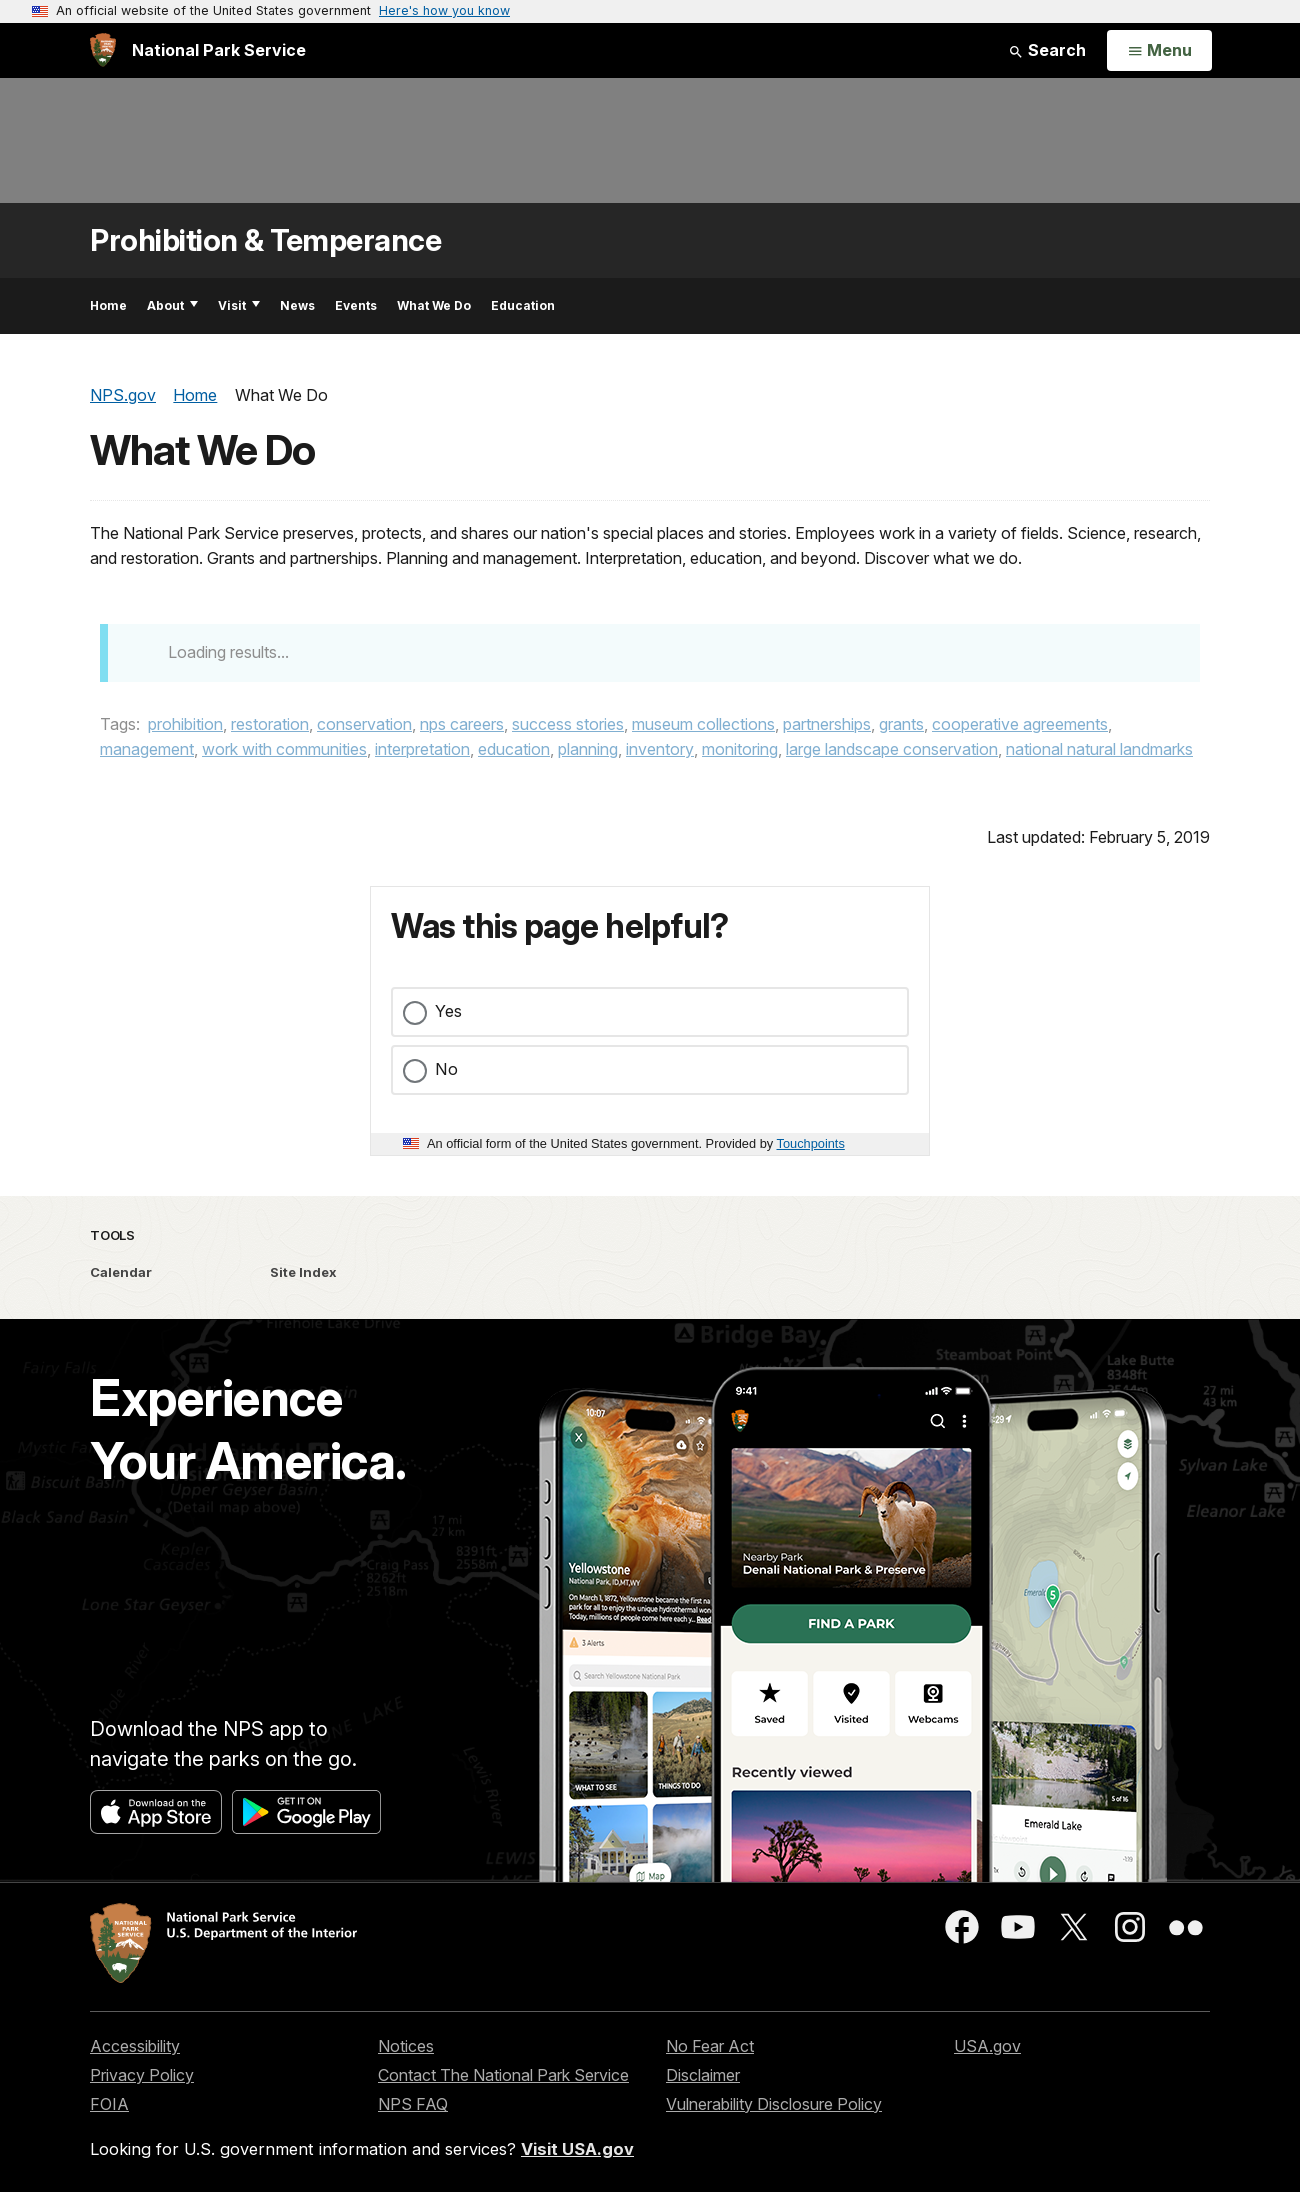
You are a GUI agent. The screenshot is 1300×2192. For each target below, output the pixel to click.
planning (588, 749)
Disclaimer (703, 2075)
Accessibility (135, 2046)
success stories (568, 724)
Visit (239, 305)
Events (356, 305)
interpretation (422, 749)
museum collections (703, 724)
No (446, 1069)
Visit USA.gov (577, 2149)
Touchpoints (811, 1143)
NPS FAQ (413, 2104)
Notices (406, 2046)
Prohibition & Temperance (265, 240)
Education (523, 305)
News (297, 305)
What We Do (434, 305)
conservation (364, 724)
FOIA (109, 2104)
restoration (270, 724)
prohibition (185, 724)
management (147, 749)
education (514, 749)
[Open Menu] (1159, 51)
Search (1047, 50)
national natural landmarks (1099, 749)
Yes (448, 1011)
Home (108, 305)
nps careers (462, 724)
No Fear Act (710, 2046)
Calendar (121, 1272)
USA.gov (987, 2046)
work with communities (284, 749)
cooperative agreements (1020, 724)
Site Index (303, 1272)
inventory (660, 749)
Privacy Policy (142, 2075)
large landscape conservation (892, 749)
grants (901, 724)
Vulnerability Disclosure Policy (774, 2104)
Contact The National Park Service (503, 2075)
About (172, 305)
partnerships (827, 724)
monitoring (740, 749)
